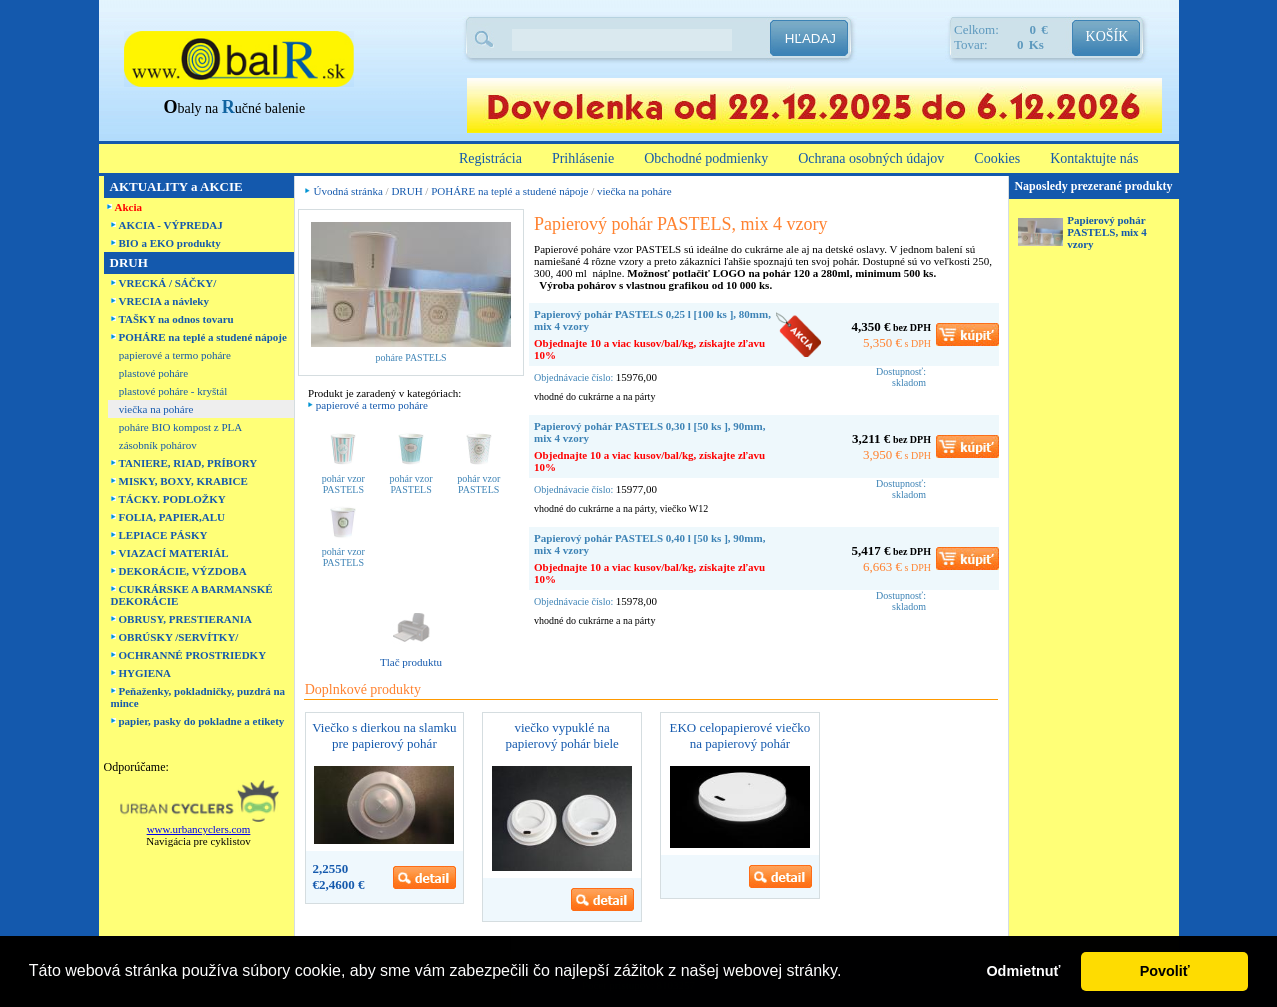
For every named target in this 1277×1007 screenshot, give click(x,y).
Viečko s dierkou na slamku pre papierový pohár (384, 735)
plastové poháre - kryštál (173, 391)
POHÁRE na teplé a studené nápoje (203, 337)
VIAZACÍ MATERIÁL (174, 553)
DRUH (406, 191)
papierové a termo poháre (175, 355)
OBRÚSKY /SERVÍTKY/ (179, 637)
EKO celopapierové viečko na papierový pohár (739, 735)
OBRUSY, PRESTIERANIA (185, 619)
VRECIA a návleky (164, 301)
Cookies (997, 158)
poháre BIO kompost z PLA (180, 427)
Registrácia (490, 158)
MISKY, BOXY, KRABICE (183, 481)
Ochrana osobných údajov (871, 158)
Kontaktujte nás (1094, 158)
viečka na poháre (156, 409)
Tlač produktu (411, 662)
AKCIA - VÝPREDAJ (171, 225)
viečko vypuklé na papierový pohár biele (561, 735)
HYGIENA (145, 673)
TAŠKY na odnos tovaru (176, 319)
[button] (849, 973)
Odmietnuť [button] (1023, 971)
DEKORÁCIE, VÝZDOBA (183, 571)
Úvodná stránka (348, 191)
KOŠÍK (1107, 36)
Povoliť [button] (1165, 971)
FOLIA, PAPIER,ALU (172, 517)
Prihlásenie (583, 158)
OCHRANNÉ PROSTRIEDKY (193, 655)
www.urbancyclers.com (199, 829)
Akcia (129, 207)
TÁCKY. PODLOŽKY (172, 499)
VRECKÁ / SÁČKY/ (168, 283)
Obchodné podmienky (706, 158)
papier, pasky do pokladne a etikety (202, 721)
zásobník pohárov (158, 445)
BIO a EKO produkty (170, 243)
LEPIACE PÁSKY (163, 535)
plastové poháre (153, 373)
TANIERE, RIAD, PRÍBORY (188, 463)
